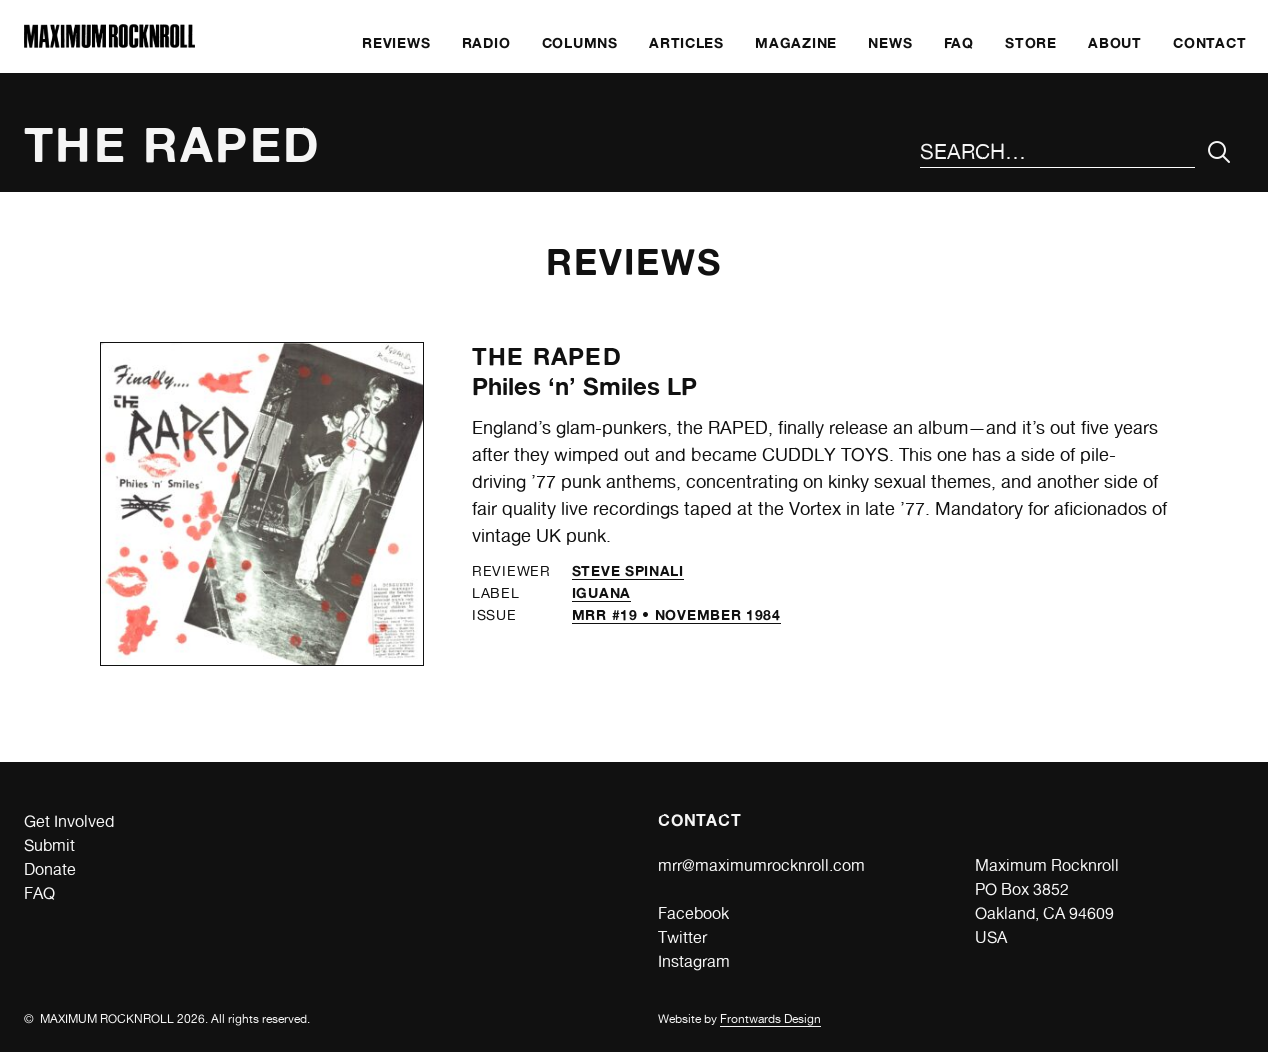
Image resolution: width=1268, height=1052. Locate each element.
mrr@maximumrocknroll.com (761, 865)
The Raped (547, 356)
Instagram (694, 961)
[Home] (109, 42)
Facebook (693, 913)
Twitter (682, 937)
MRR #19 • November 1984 (676, 614)
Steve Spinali (628, 570)
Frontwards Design (770, 1019)
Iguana (601, 592)
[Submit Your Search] (1219, 152)
